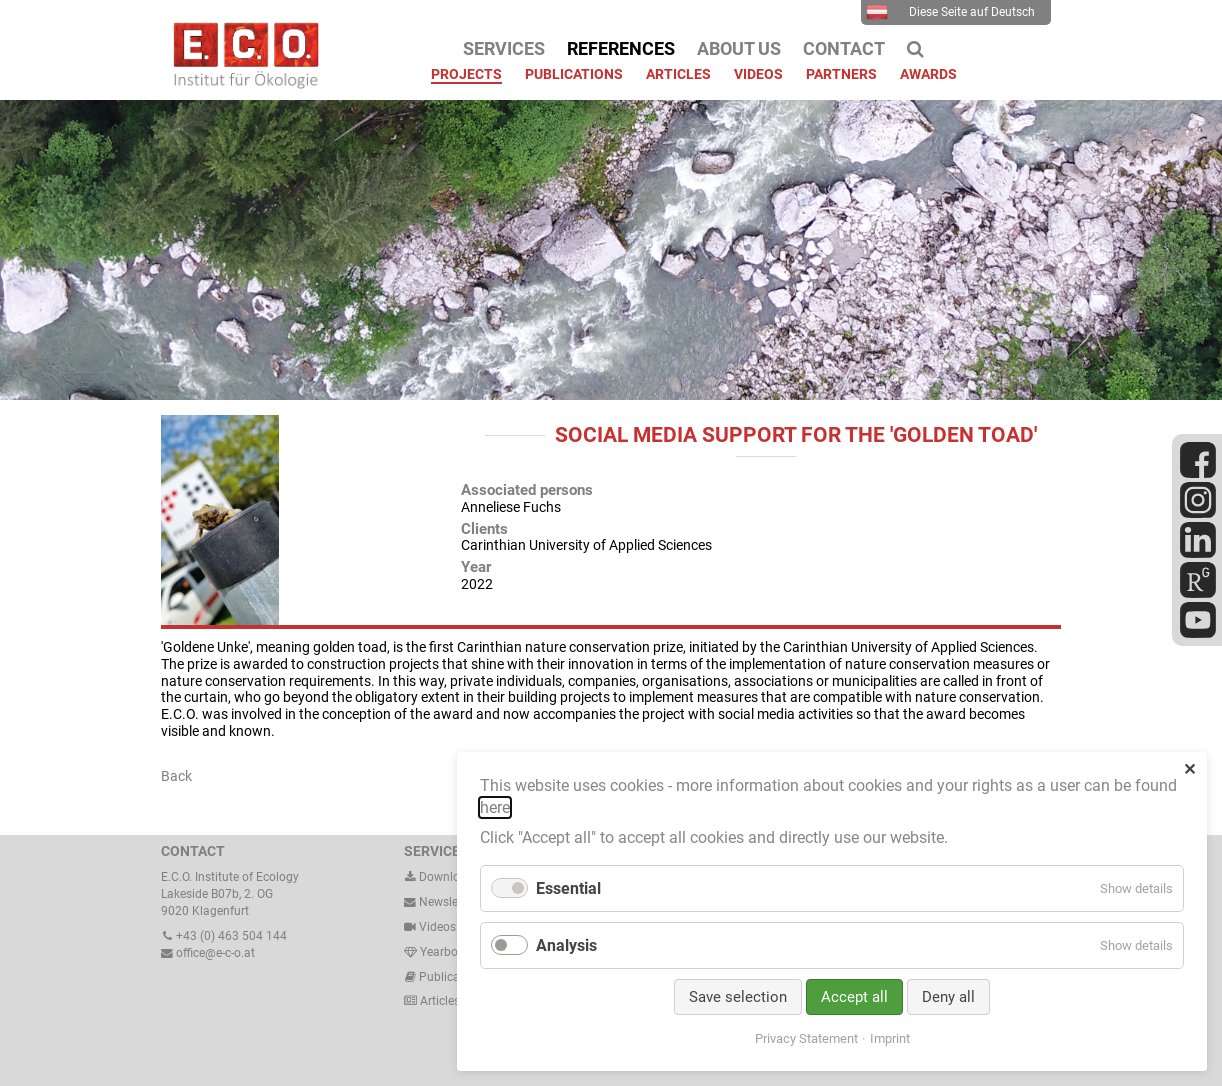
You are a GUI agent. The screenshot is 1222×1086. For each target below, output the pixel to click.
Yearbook (437, 952)
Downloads (442, 877)
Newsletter (440, 902)
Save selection (738, 997)
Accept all (854, 997)
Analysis (566, 945)
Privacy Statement (806, 1038)
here (495, 807)
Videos (437, 927)
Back (176, 776)
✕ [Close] (1189, 769)
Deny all (948, 997)
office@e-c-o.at (208, 953)
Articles (438, 1001)
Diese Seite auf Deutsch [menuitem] (950, 12)
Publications (453, 977)
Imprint (890, 1038)
